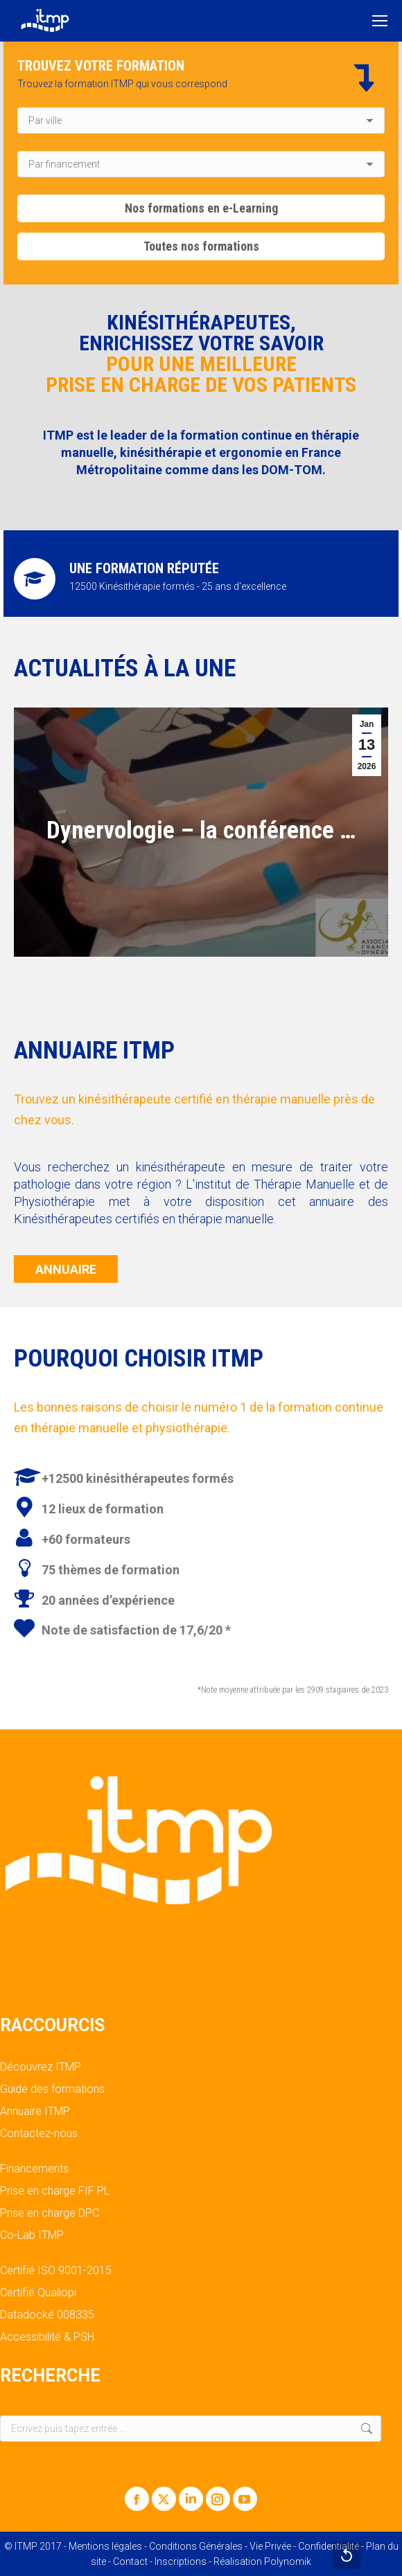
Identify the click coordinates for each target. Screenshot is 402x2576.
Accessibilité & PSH (47, 2337)
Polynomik (287, 2561)
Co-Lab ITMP (32, 2235)
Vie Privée (270, 2546)
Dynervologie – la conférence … (201, 830)
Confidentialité (328, 2546)
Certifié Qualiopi (38, 2292)
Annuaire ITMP (35, 2111)
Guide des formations (52, 2089)
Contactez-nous (39, 2133)
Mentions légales (105, 2546)
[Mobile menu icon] (380, 20)
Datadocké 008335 (47, 2315)
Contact (130, 2561)
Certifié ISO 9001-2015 (56, 2270)
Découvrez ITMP (40, 2067)
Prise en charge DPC (49, 2213)
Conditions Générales (196, 2546)
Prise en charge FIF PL (55, 2191)
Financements (34, 2168)
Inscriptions (181, 2561)
